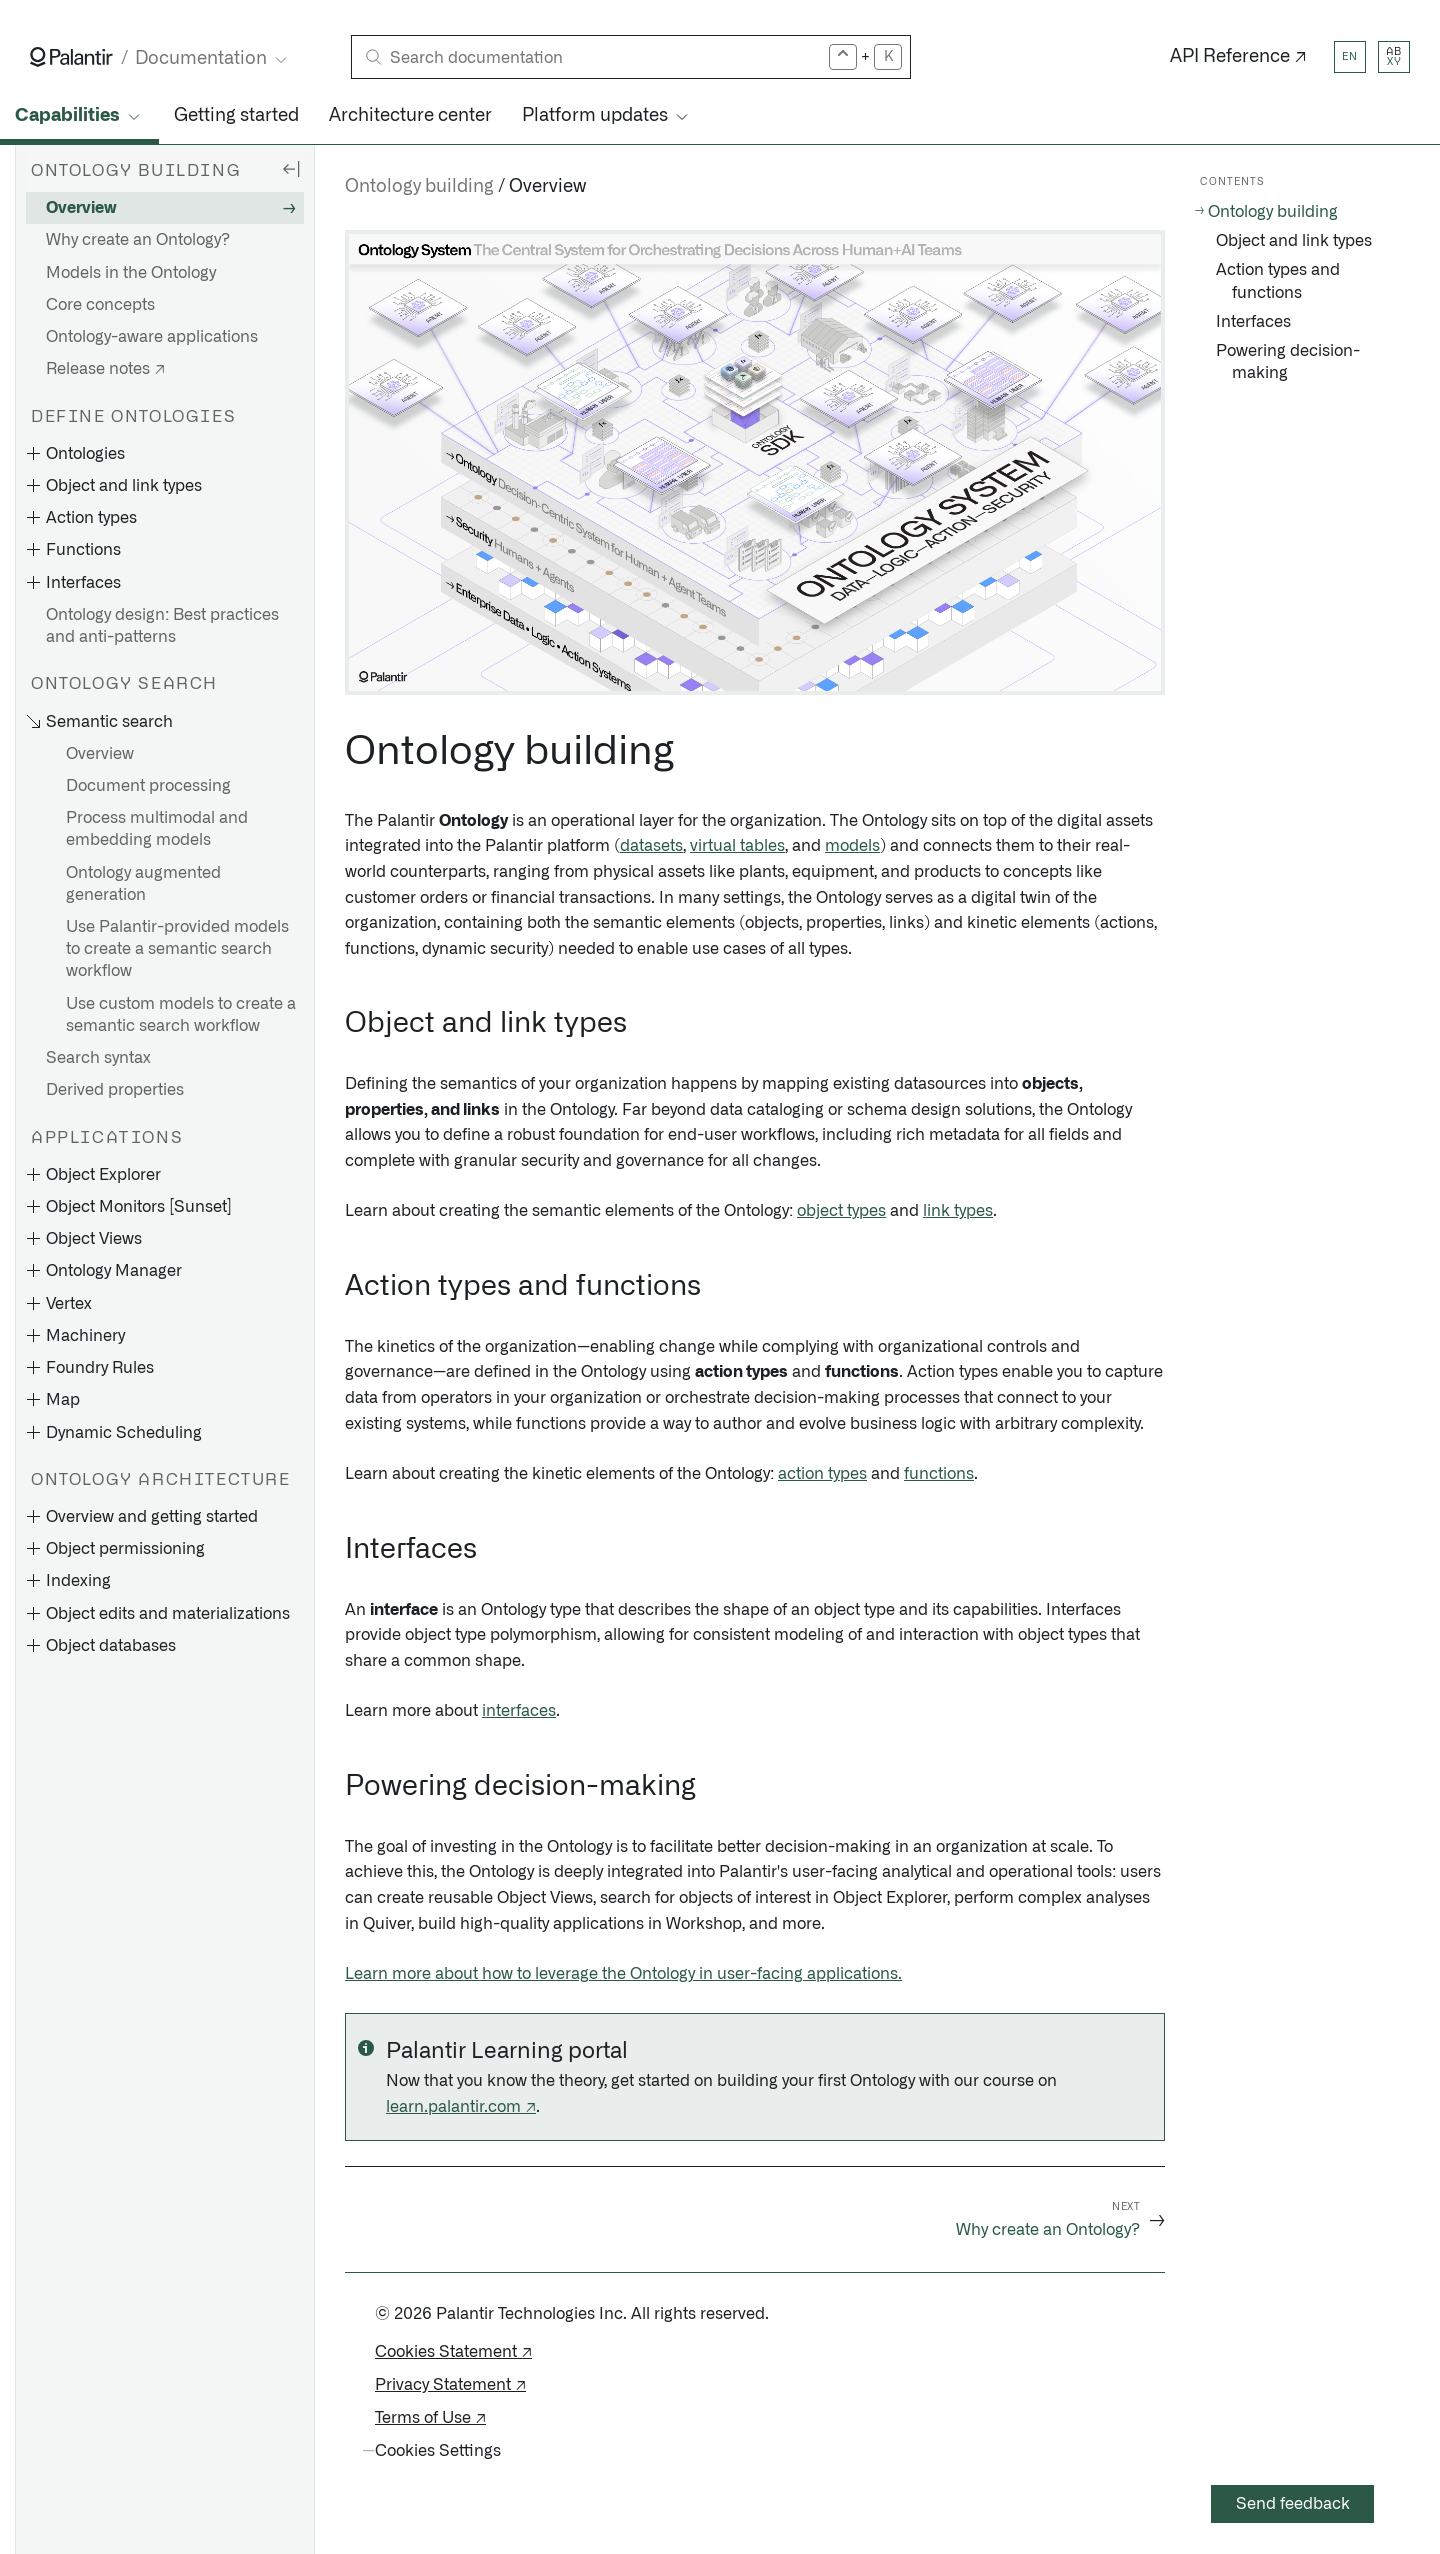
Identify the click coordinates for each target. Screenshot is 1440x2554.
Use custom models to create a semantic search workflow (181, 1015)
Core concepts (100, 305)
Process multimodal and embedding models (157, 829)
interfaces (519, 1711)
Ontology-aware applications (152, 337)
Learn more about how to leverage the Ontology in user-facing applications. (623, 1974)
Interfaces (1253, 322)
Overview (81, 208)
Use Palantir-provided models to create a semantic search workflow (177, 949)
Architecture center (410, 116)
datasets (651, 846)
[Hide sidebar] (291, 168)
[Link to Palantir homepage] (71, 57)
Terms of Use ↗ (430, 2418)
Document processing (148, 786)
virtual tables (737, 846)
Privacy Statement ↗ (450, 2385)
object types (841, 1211)
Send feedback (1293, 2504)
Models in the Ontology (131, 273)
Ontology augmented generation (143, 884)
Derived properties (115, 1090)
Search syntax (98, 1058)
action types (822, 1474)
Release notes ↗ (105, 369)
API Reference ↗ (1238, 57)
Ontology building (419, 187)
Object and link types (1294, 241)
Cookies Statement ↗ (453, 2352)
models (852, 846)
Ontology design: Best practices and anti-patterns (162, 626)
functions (939, 1474)
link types (958, 1211)
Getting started (236, 116)
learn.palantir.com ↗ (461, 2107)
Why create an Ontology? (138, 240)
